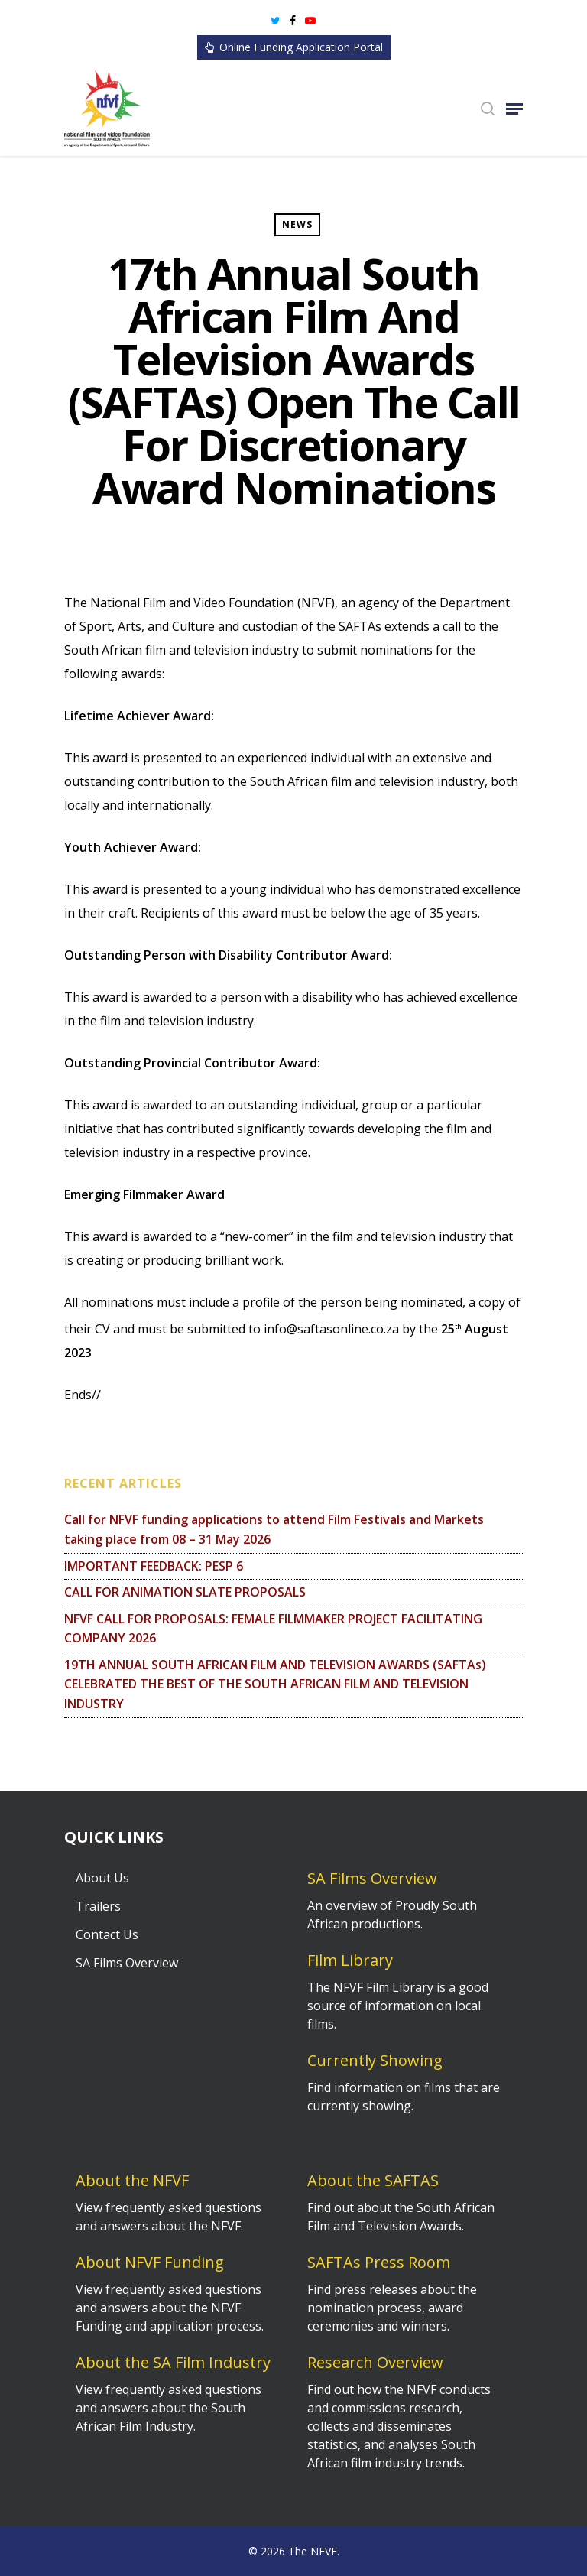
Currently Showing (375, 2060)
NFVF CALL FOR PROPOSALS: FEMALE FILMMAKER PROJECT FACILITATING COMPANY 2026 (273, 1628)
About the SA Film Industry (173, 2362)
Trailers (98, 1906)
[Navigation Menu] (514, 108)
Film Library (350, 1960)
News (297, 224)
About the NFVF (132, 2180)
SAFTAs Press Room (378, 2262)
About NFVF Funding (150, 2262)
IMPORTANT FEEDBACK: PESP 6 (153, 1566)
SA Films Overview (127, 1962)
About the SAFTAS (373, 2180)
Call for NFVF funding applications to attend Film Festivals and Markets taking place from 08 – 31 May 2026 (274, 1529)
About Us (102, 1877)
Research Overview (375, 2362)
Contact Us (107, 1934)
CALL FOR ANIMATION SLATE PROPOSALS (185, 1592)
